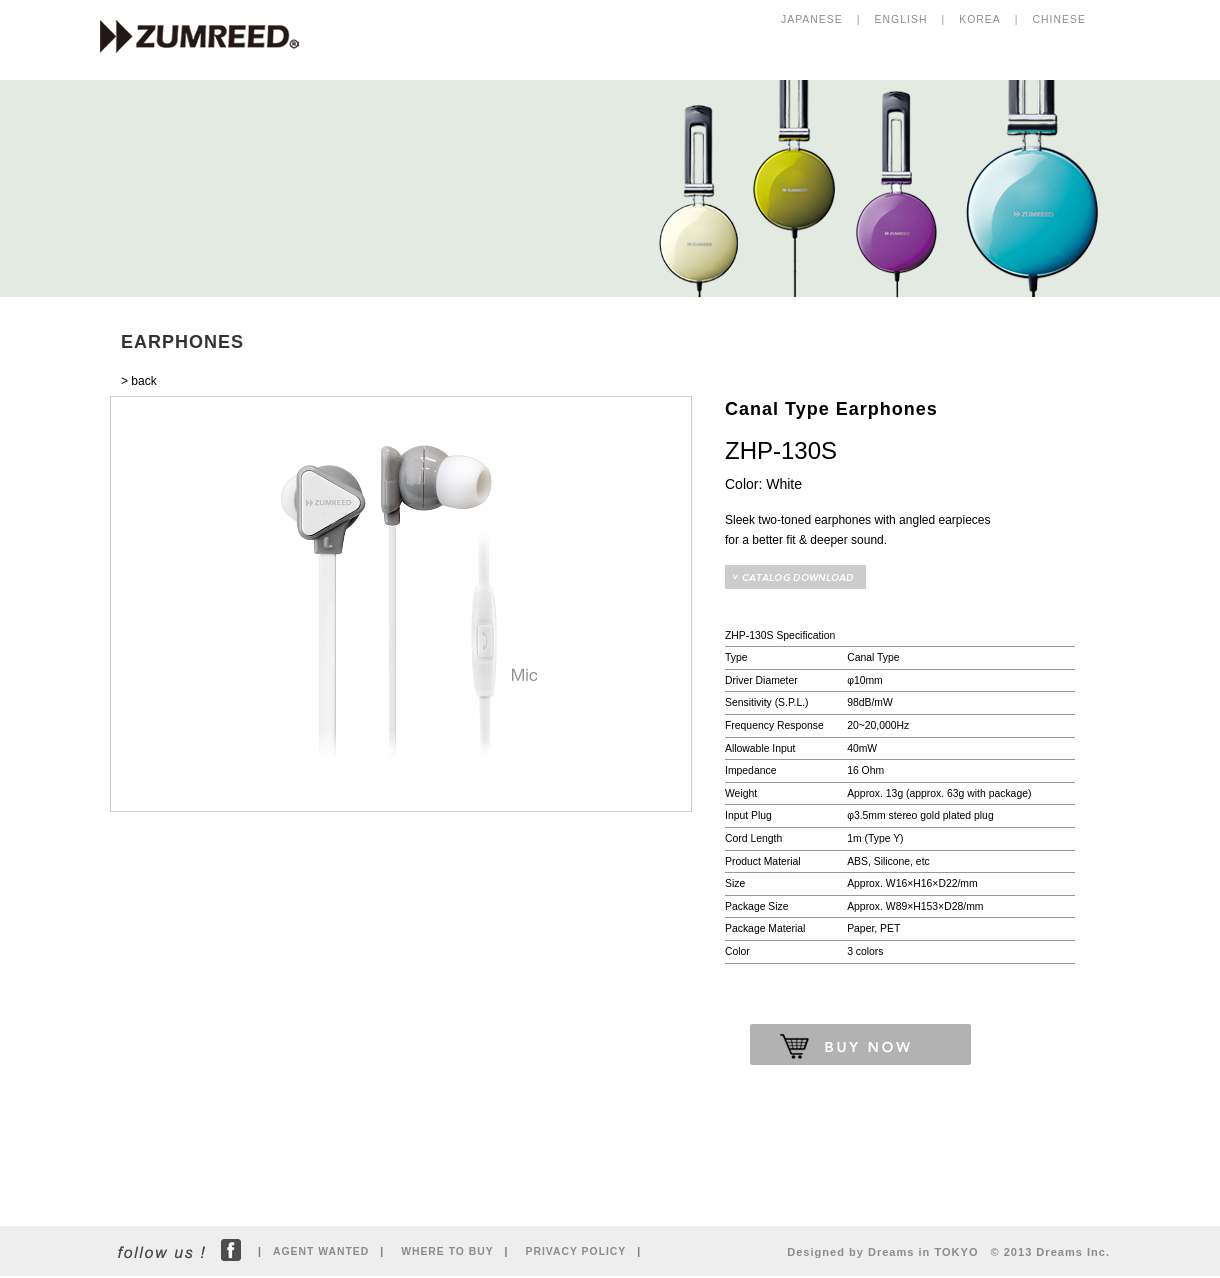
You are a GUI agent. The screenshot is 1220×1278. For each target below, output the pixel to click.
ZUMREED (209, 38)
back (143, 381)
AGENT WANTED (321, 1251)
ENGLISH (901, 19)
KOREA (980, 19)
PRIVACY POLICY (576, 1251)
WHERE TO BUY (447, 1251)
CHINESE (1059, 19)
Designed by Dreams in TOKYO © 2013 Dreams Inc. (948, 1252)
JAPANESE (812, 19)
